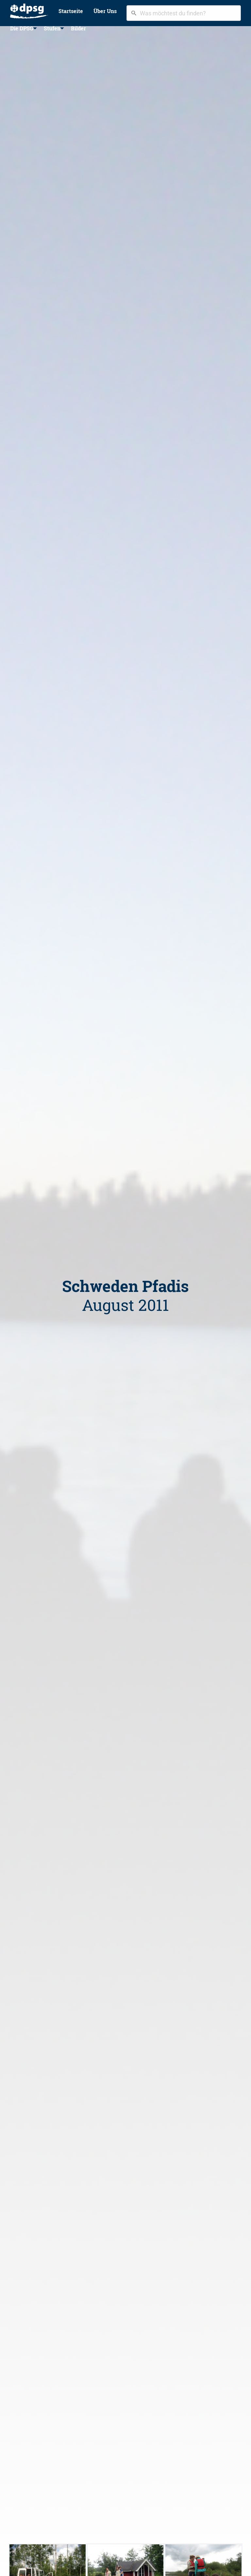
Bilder (78, 28)
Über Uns (105, 11)
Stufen (52, 28)
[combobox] (183, 13)
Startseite (71, 11)
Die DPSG (21, 28)
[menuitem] (29, 11)
